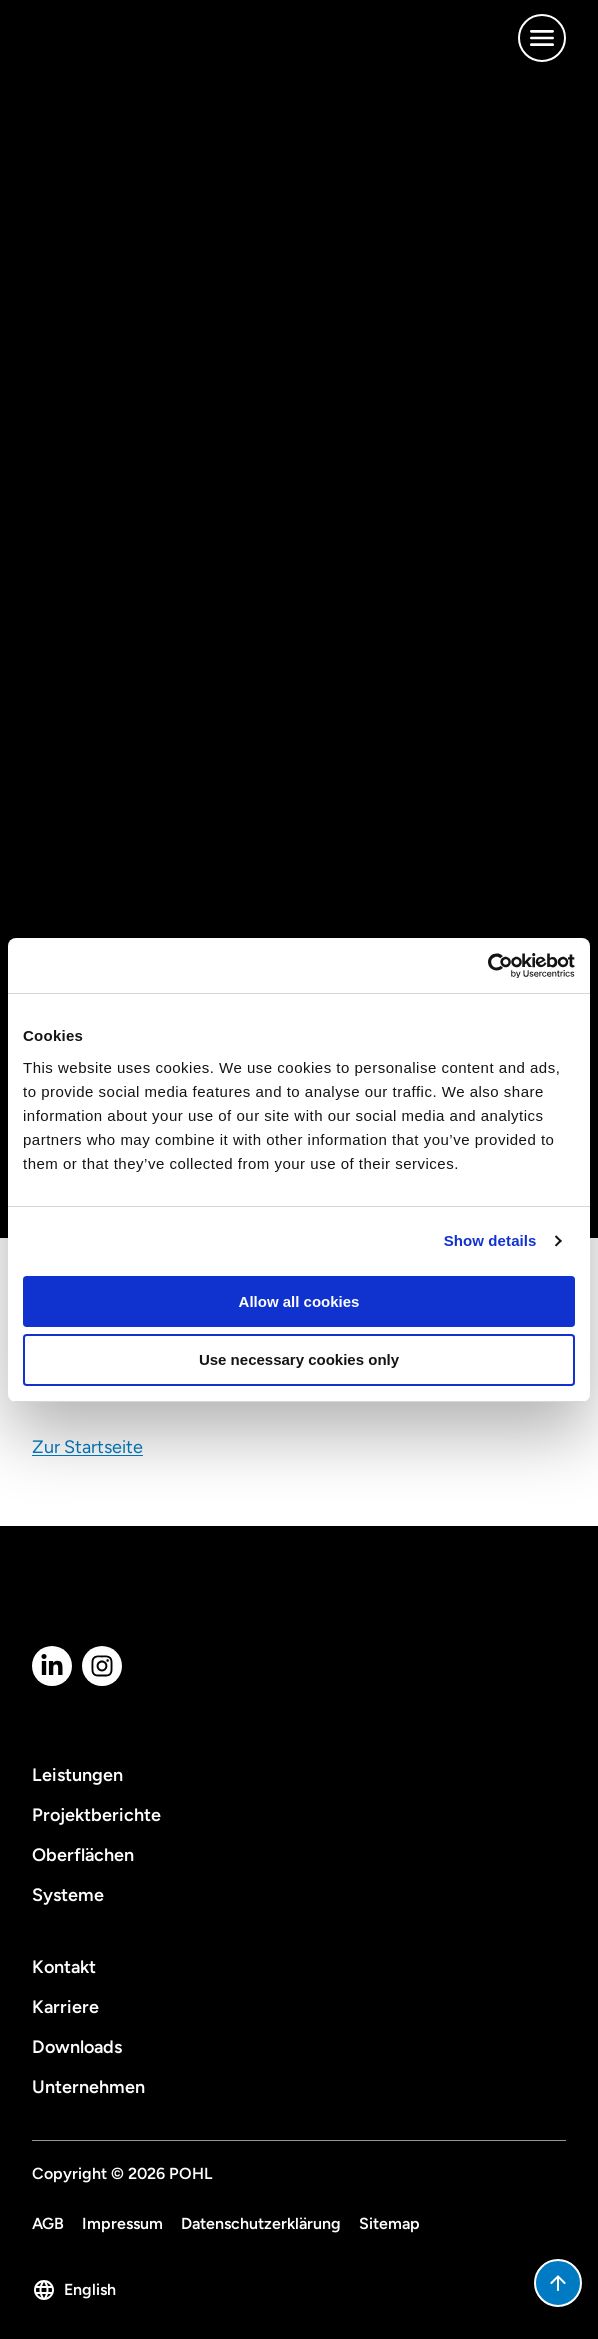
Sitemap (389, 2223)
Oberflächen (83, 1855)
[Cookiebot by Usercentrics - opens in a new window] (487, 966)
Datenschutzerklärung (261, 2223)
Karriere (65, 2007)
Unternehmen (88, 2087)
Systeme (68, 1895)
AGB (48, 2223)
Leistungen (77, 1775)
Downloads (77, 2047)
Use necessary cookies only (299, 1359)
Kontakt (64, 1967)
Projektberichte (96, 1815)
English (74, 2290)
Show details (490, 1240)
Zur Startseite (87, 1447)
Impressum (122, 2223)
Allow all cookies (299, 1301)
